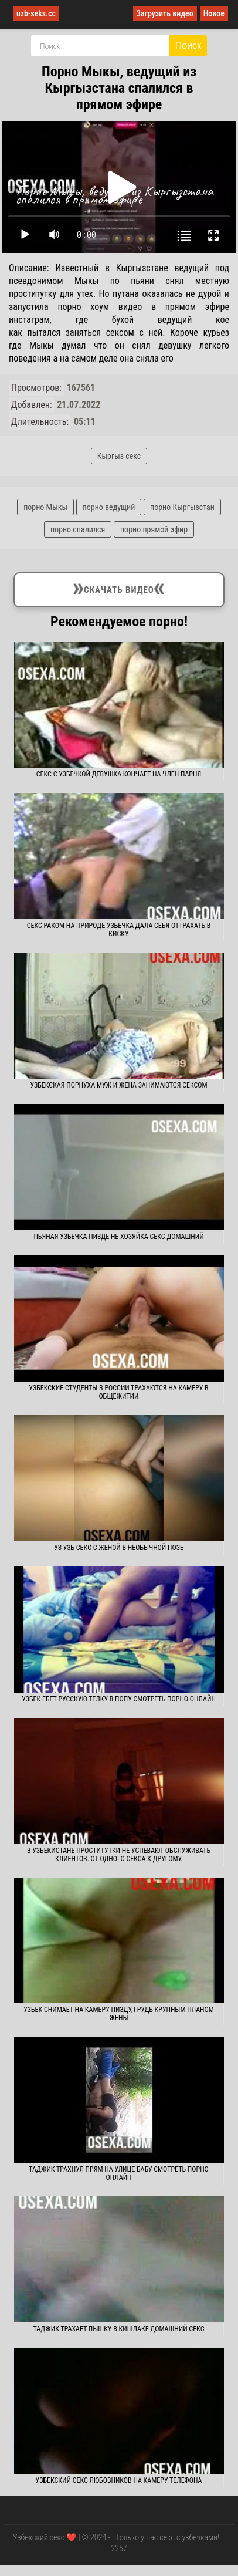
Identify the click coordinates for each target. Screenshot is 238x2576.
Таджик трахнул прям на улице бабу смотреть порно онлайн (119, 2173)
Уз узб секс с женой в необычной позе (118, 1548)
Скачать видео (119, 587)
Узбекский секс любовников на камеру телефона (119, 2480)
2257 (119, 2548)
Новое (214, 13)
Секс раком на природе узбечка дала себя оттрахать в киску (119, 929)
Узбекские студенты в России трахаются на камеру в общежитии (118, 1392)
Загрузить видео (165, 13)
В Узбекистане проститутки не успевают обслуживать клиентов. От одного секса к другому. (118, 1854)
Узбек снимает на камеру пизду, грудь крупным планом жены (118, 2014)
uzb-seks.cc (36, 13)
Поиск (188, 45)
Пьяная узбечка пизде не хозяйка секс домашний (118, 1237)
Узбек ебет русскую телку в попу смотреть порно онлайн (119, 1699)
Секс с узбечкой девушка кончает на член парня (118, 774)
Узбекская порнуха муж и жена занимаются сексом (118, 1085)
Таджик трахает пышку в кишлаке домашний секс (119, 2329)
